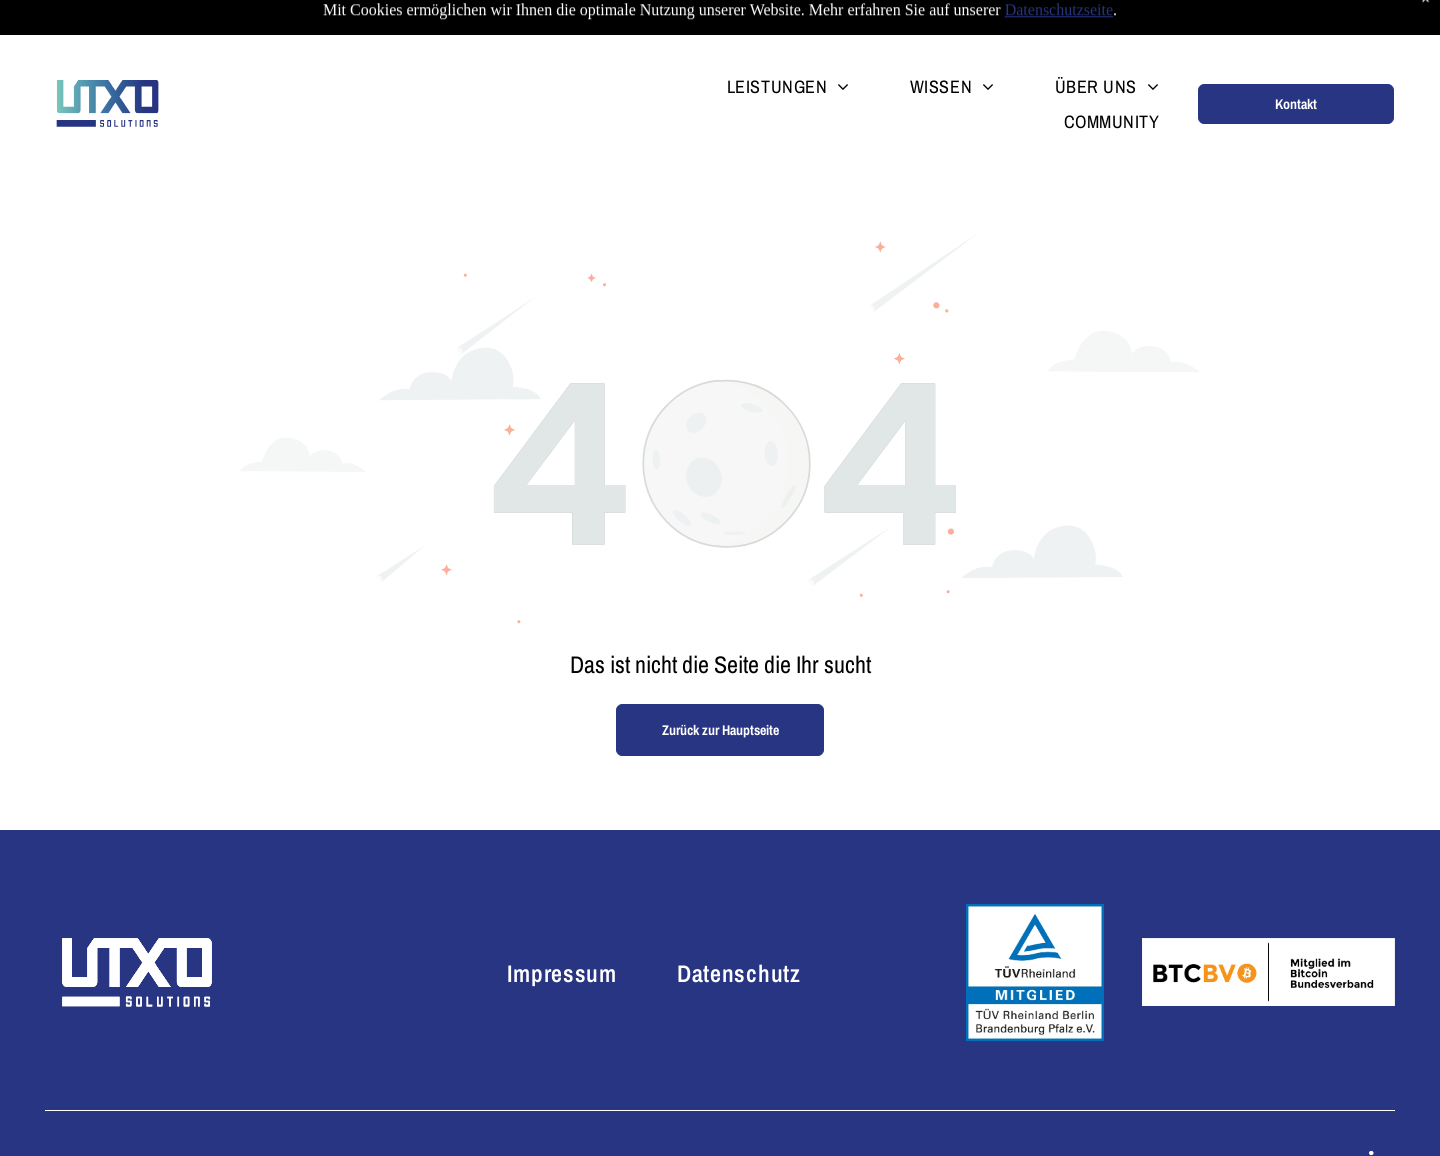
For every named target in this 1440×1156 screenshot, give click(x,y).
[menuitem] (758, 35)
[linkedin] (1377, 1114)
